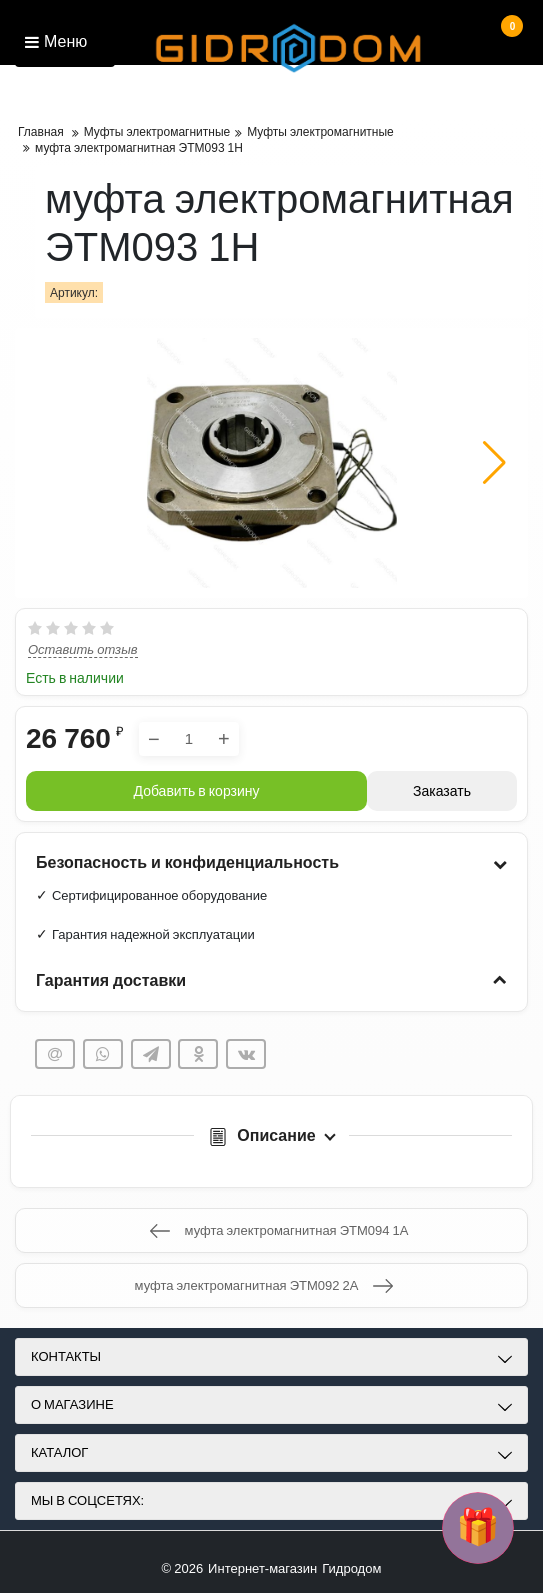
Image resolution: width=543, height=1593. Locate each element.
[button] (494, 463)
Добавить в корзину (197, 791)
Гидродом (351, 1568)
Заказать (442, 791)
